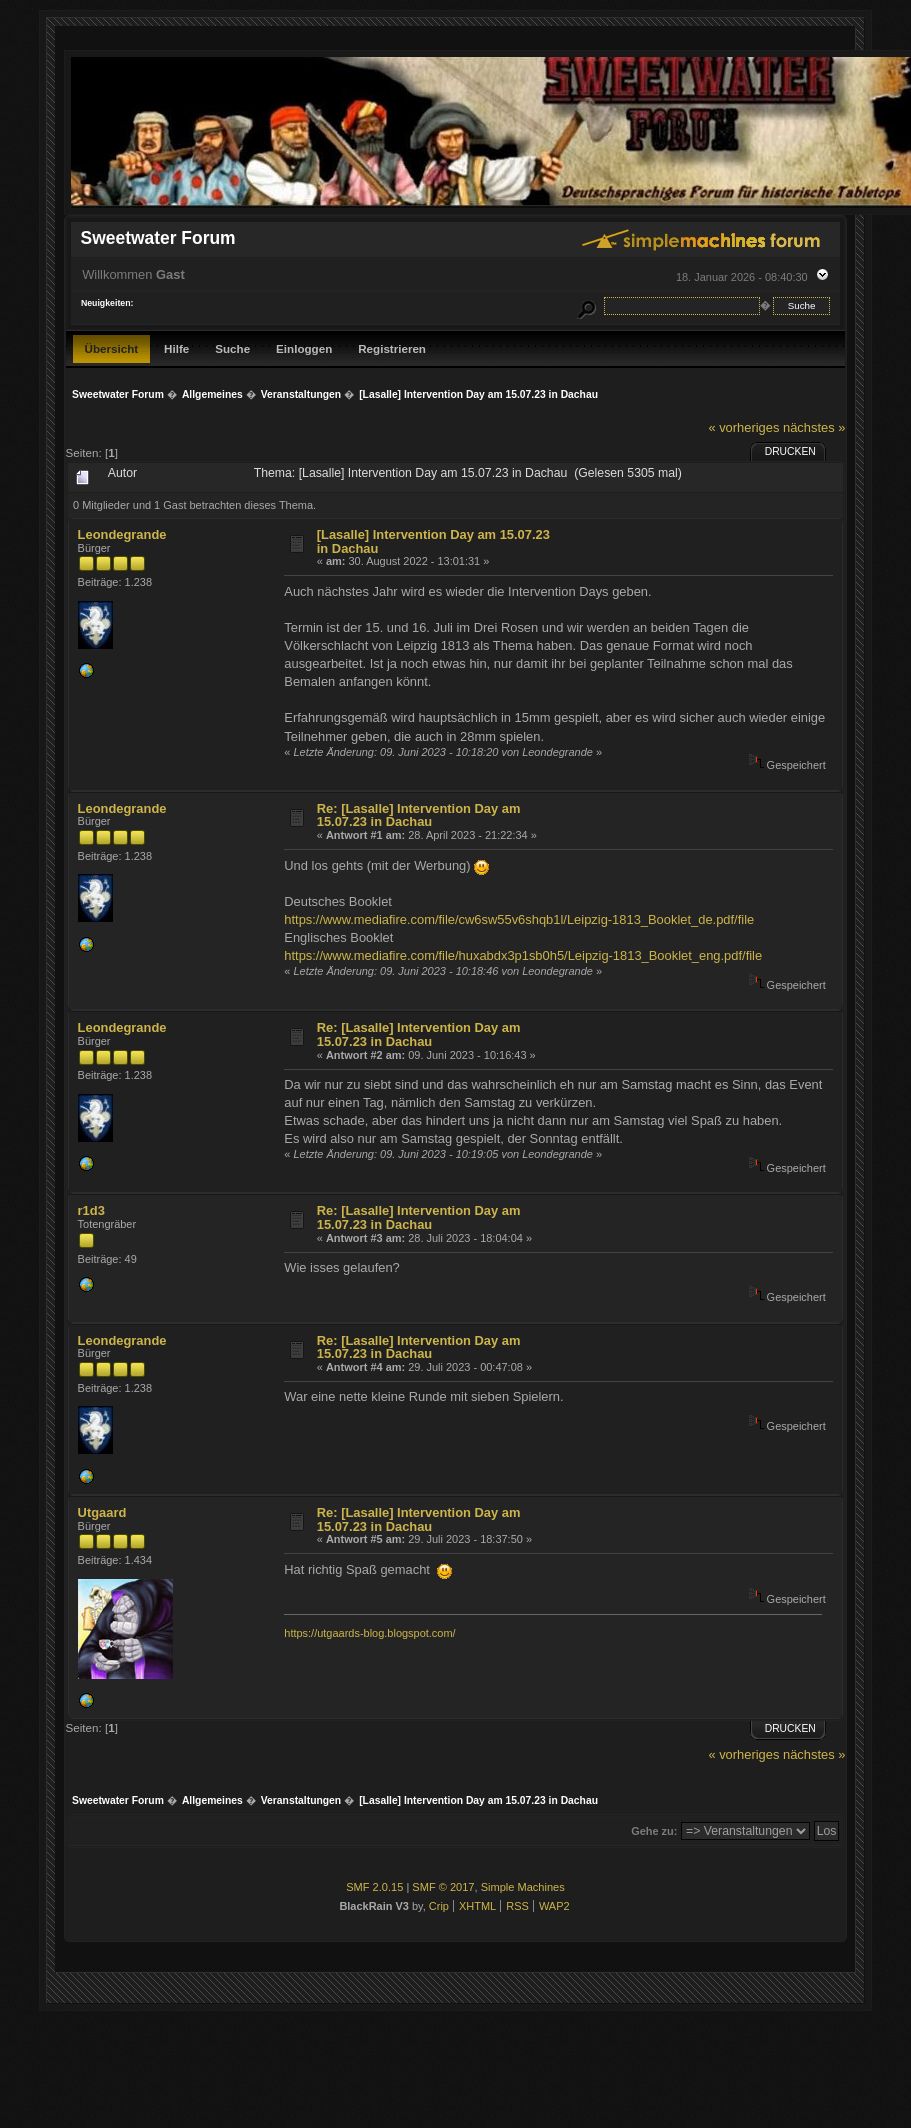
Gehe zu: (654, 1831)
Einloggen (304, 348)
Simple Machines (523, 1887)
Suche (232, 348)
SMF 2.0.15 (374, 1887)
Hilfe (176, 348)
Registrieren (392, 348)
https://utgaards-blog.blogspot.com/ (369, 1633)
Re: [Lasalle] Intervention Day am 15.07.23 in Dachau (419, 815)
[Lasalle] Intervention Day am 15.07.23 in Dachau (433, 541)
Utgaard (102, 1512)
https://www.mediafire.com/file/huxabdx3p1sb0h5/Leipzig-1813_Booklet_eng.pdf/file (523, 955)
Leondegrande (122, 534)
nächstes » (814, 427)
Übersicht (112, 348)
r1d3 (91, 1210)
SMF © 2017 (443, 1887)
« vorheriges (743, 427)
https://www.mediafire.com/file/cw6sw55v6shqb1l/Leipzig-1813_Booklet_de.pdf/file (519, 919)
